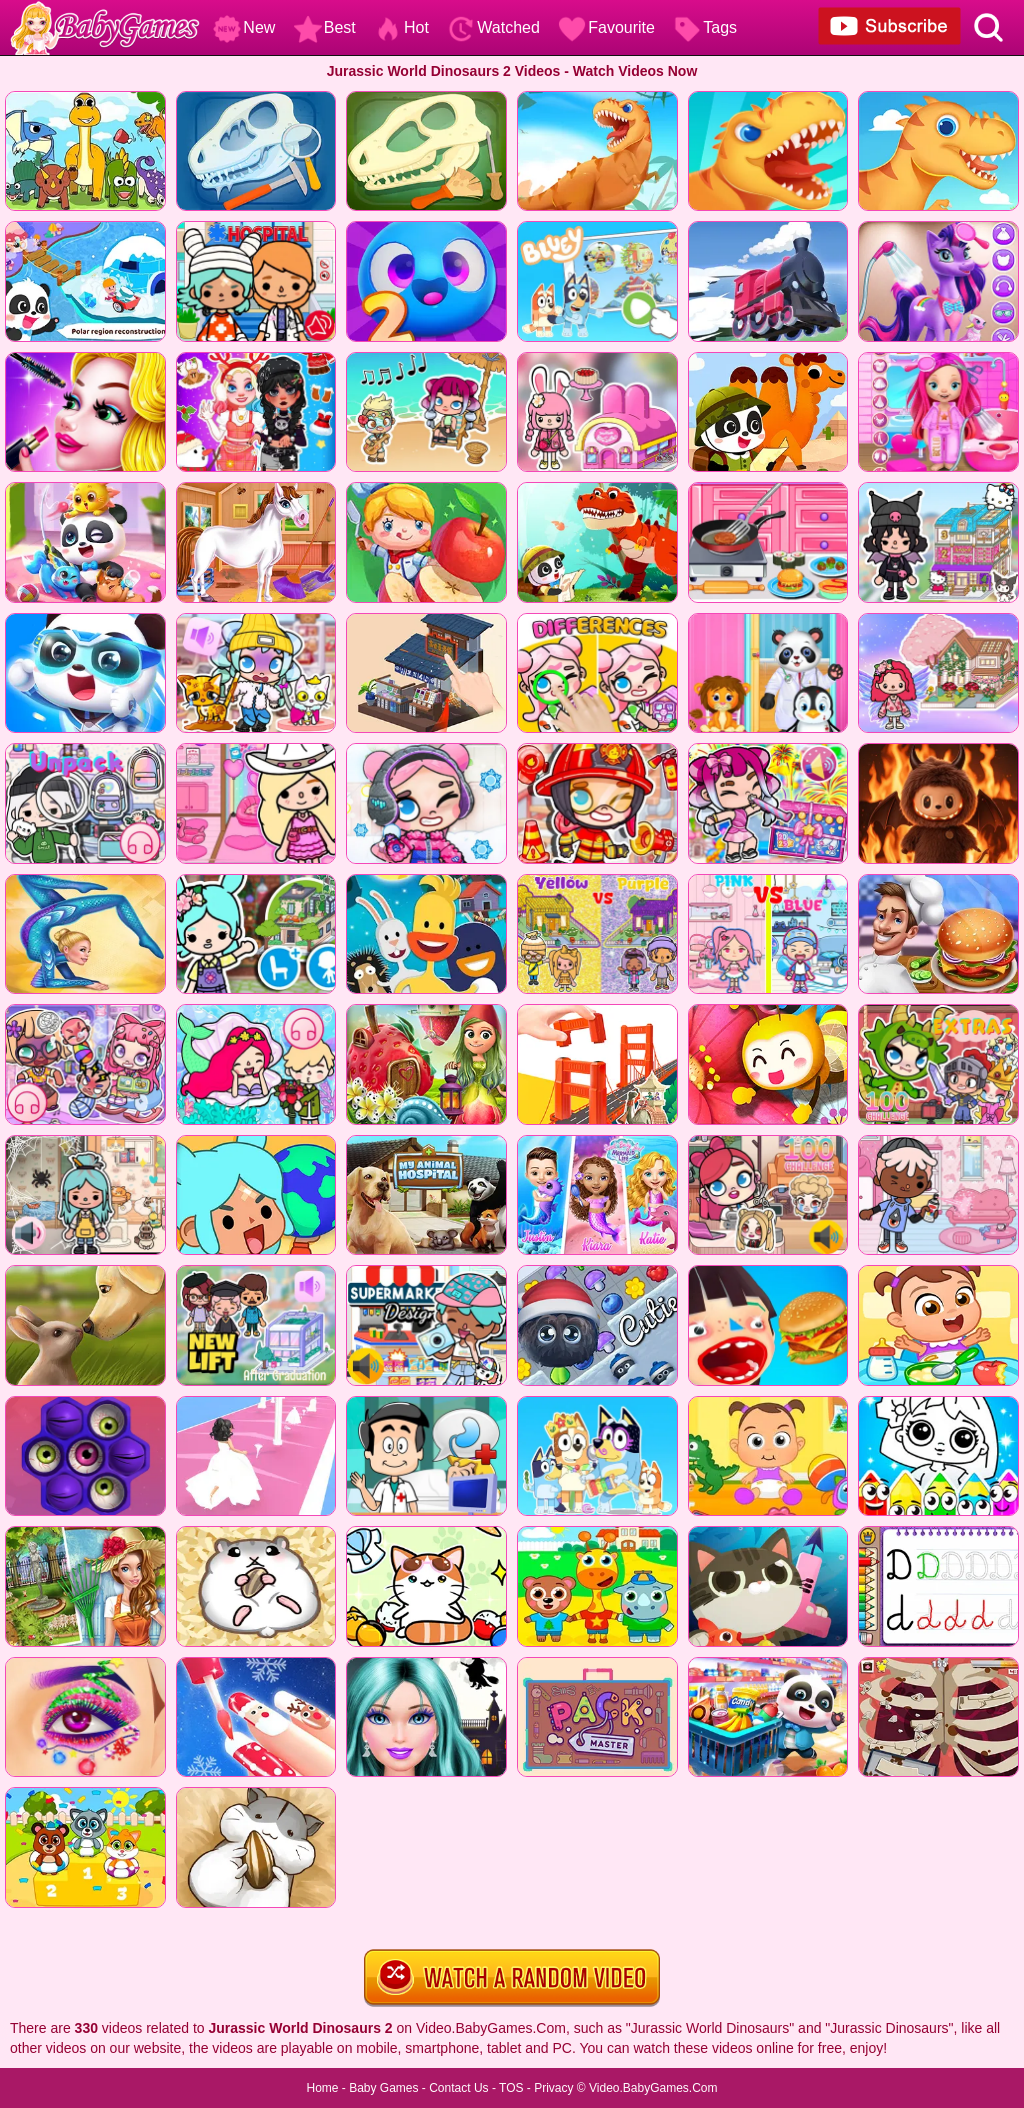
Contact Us (458, 2088)
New (244, 27)
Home (322, 2088)
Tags (705, 27)
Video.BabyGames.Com (653, 2088)
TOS (511, 2088)
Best (325, 27)
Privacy (553, 2088)
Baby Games (383, 2088)
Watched (493, 27)
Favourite (606, 27)
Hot (401, 27)
